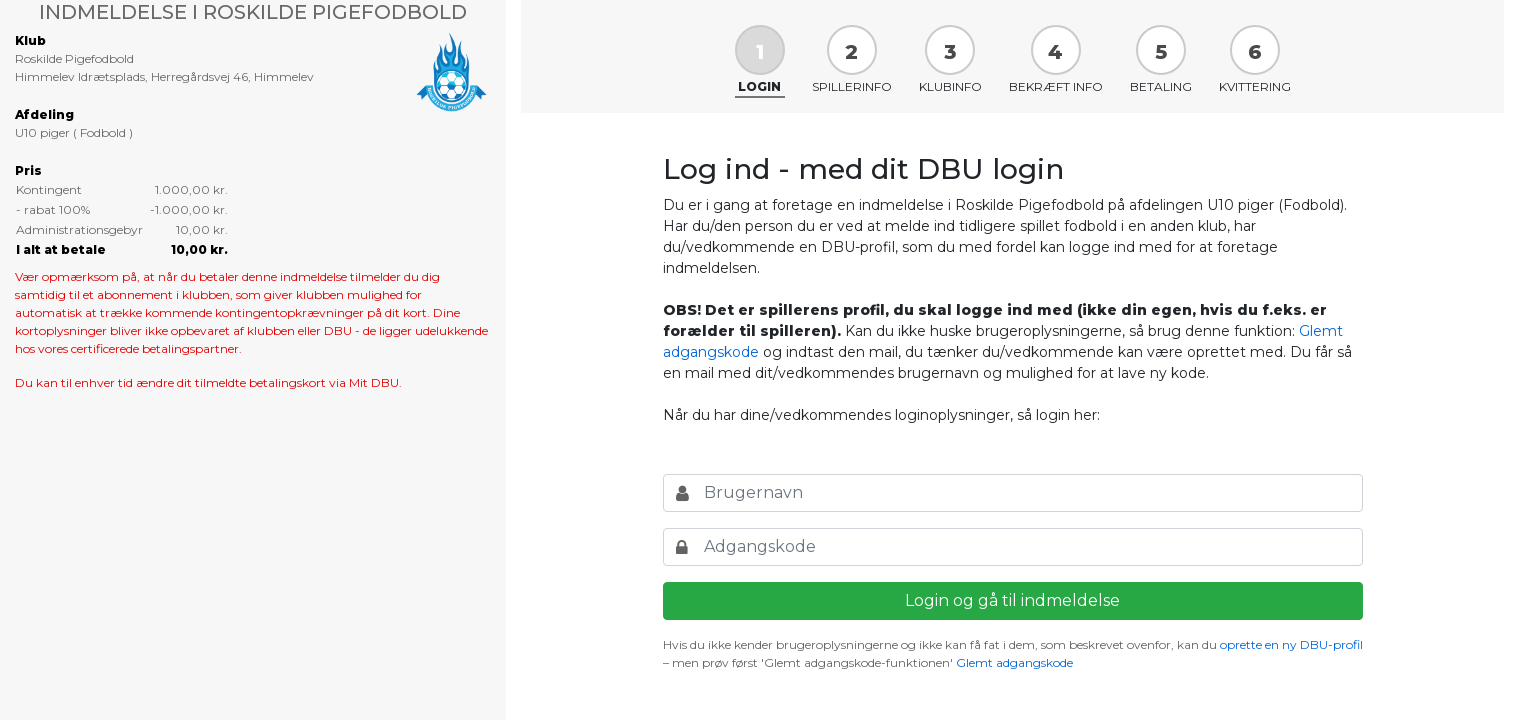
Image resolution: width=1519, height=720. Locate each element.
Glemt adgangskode (1014, 662)
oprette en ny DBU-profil (1291, 644)
